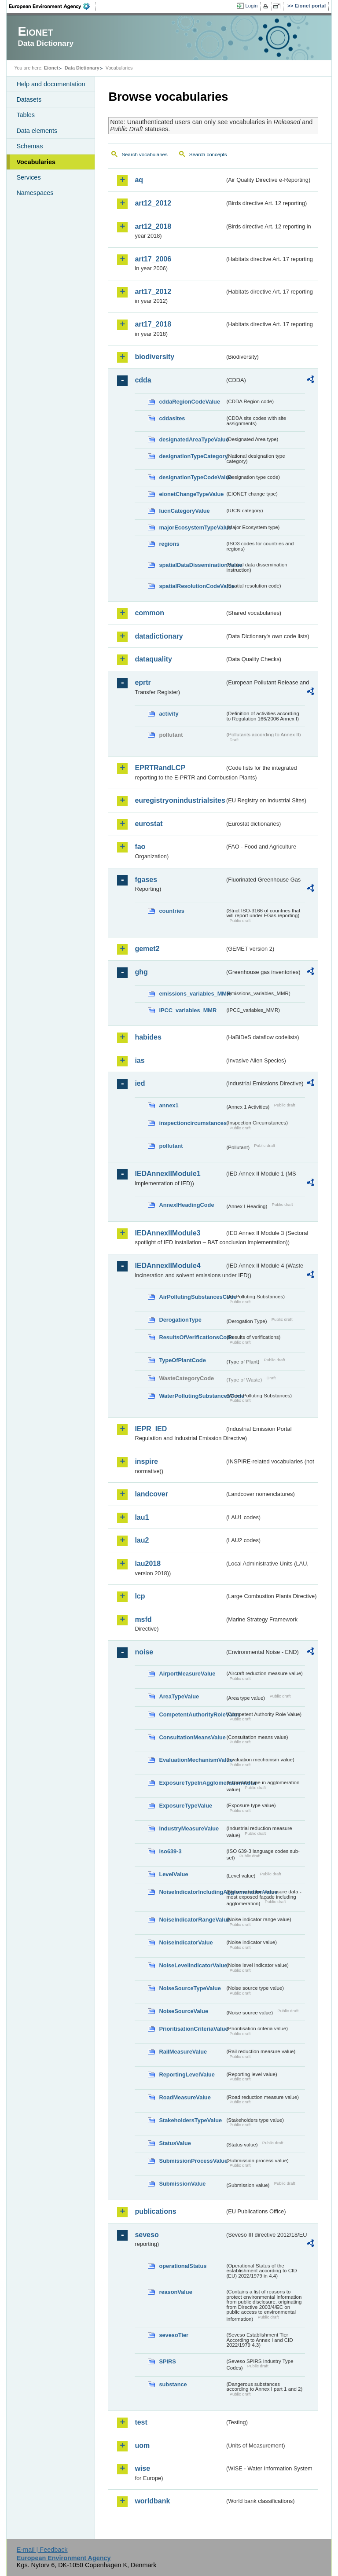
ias (139, 1060)
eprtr (143, 682)
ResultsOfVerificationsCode (192, 1337)
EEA (52, 6)
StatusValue (175, 2143)
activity (168, 713)
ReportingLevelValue (187, 2074)
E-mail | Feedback (42, 2549)
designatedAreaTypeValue (192, 439)
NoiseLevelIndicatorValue (192, 1965)
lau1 (142, 1517)
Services (28, 177)
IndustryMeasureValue (189, 1828)
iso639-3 (170, 1851)
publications (155, 2211)
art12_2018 (153, 226)
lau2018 (148, 1563)
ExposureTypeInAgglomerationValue (192, 1782)
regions (169, 543)
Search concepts (208, 154)
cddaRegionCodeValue (189, 401)
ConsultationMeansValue (192, 1737)
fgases (146, 879)
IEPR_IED (151, 1429)
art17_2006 (153, 259)
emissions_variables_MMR (192, 993)
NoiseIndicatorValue (186, 1942)
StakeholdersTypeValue (190, 2120)
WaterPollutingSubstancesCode (192, 1396)
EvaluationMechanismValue (192, 1760)
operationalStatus (182, 2266)
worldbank (152, 2501)
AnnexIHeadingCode (186, 1205)
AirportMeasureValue (187, 1673)
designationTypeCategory (192, 456)
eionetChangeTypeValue (191, 494)
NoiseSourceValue (183, 2011)
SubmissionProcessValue (192, 2160)
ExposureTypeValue (185, 1805)
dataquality (153, 659)
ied (140, 1083)
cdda (143, 380)
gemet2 (147, 948)
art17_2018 (153, 324)
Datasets (28, 99)
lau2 (142, 1540)
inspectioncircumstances (192, 1123)
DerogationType (180, 1319)
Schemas (29, 146)
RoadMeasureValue (184, 2097)
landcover (151, 1494)
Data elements (36, 130)
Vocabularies (35, 161)
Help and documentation (50, 84)
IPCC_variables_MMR (188, 1010)
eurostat (148, 823)
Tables (25, 114)
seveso (146, 2234)
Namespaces (34, 192)
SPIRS (167, 2361)
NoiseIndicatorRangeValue (192, 1919)
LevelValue (173, 1874)
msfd (143, 1619)
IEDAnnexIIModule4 (167, 1265)
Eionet (51, 67)
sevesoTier (173, 2335)
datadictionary (159, 636)
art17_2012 (153, 291)
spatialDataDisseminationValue (192, 565)
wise (142, 2468)
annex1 (168, 1105)
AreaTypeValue (179, 1696)
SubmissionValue (182, 2183)
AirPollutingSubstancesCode (192, 1297)
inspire (146, 1461)
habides (148, 1037)
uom (142, 2445)
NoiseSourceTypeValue (190, 1988)
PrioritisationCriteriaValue (192, 2028)
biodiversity (154, 356)
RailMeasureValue (183, 2051)
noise (144, 1652)
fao (140, 846)
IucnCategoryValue (184, 510)
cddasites (172, 418)
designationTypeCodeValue (192, 477)
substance (173, 2384)
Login (251, 5)
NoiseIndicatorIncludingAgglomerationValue (192, 1892)
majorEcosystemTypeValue (192, 527)
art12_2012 (153, 203)
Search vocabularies (144, 154)
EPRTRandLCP (160, 768)
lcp (140, 1596)
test (141, 2422)
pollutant (171, 1146)
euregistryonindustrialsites (179, 800)
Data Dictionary (82, 67)
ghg (141, 972)
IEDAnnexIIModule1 (167, 1173)
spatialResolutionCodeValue (192, 586)
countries (171, 911)
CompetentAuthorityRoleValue (192, 1714)
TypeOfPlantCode (182, 1360)
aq (139, 180)
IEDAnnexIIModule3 (167, 1233)
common (149, 613)
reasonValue (175, 2292)
